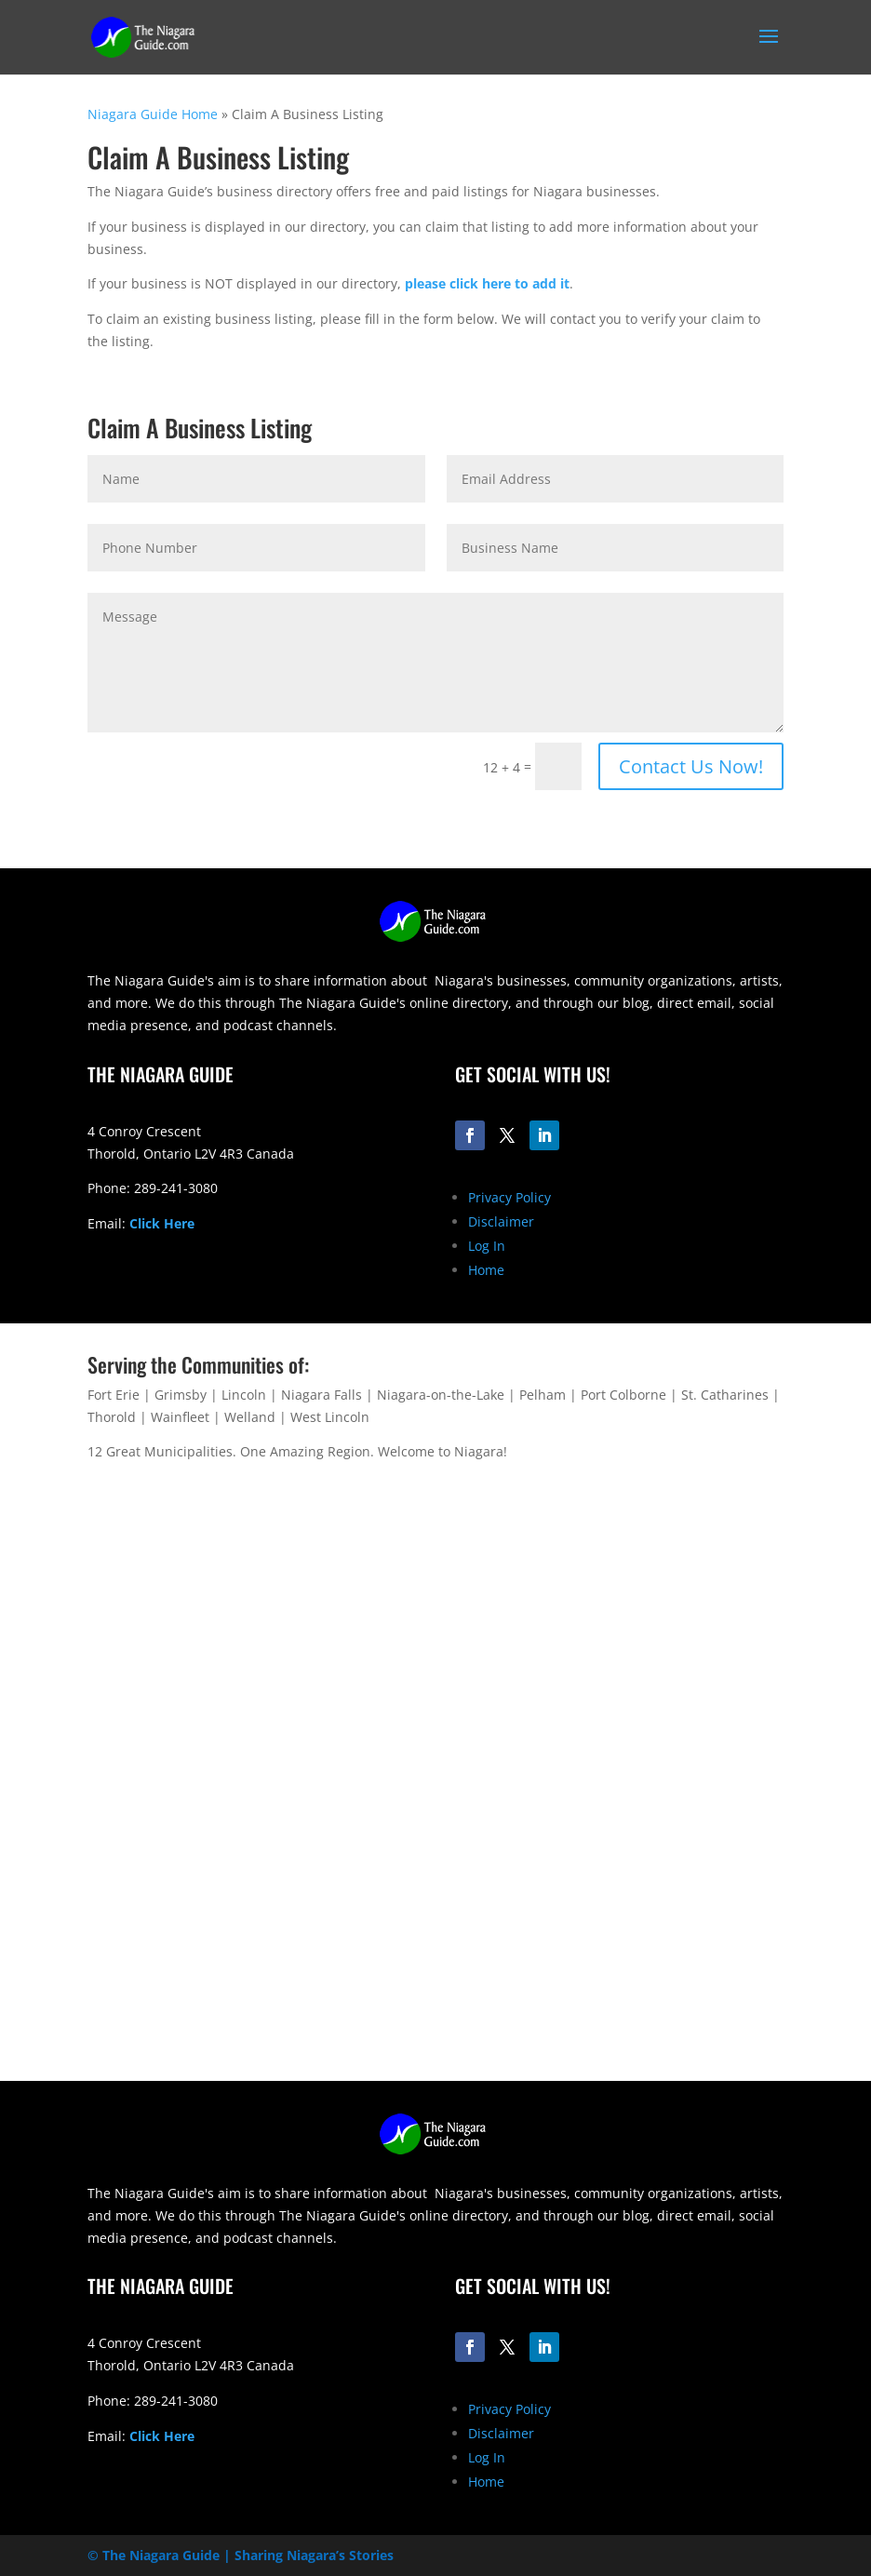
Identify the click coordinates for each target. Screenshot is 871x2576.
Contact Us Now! (691, 766)
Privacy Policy (509, 1197)
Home (486, 1270)
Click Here (161, 1223)
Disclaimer (501, 1221)
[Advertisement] (435, 1950)
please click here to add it (487, 283)
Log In (486, 1245)
